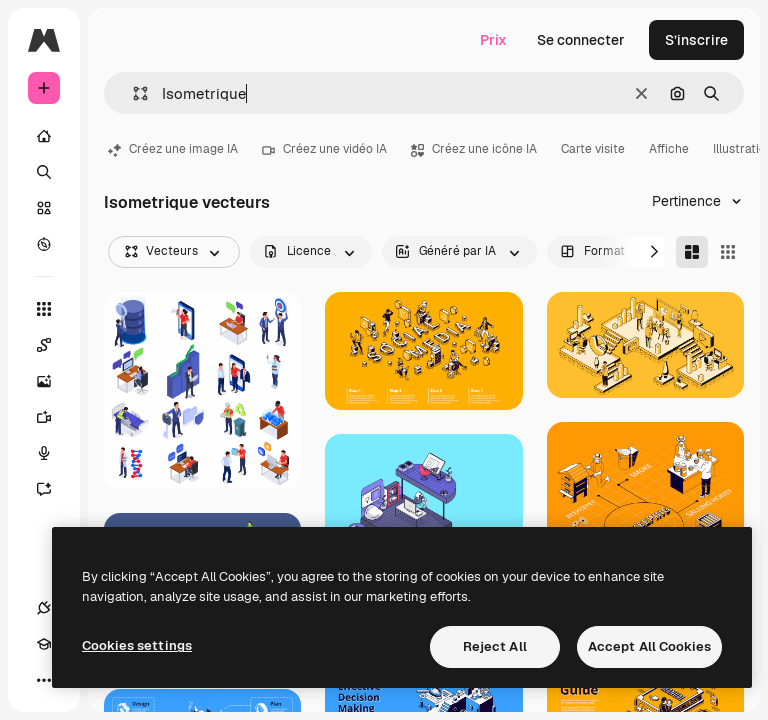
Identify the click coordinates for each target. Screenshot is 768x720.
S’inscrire (696, 40)
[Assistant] (54, 489)
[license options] (311, 252)
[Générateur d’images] (54, 381)
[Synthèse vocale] (54, 453)
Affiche (669, 149)
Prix (493, 40)
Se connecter (581, 40)
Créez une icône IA (474, 149)
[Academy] (44, 644)
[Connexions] (44, 608)
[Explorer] (44, 244)
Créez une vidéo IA (324, 149)
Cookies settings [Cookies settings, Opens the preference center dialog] (137, 645)
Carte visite (593, 149)
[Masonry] (692, 252)
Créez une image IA (173, 149)
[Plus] (44, 680)
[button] (132, 93)
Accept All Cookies (649, 646)
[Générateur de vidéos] (54, 417)
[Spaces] (54, 345)
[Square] (728, 252)
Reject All (495, 646)
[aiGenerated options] (459, 252)
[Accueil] (44, 136)
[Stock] (44, 208)
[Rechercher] (44, 172)
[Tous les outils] (44, 309)
